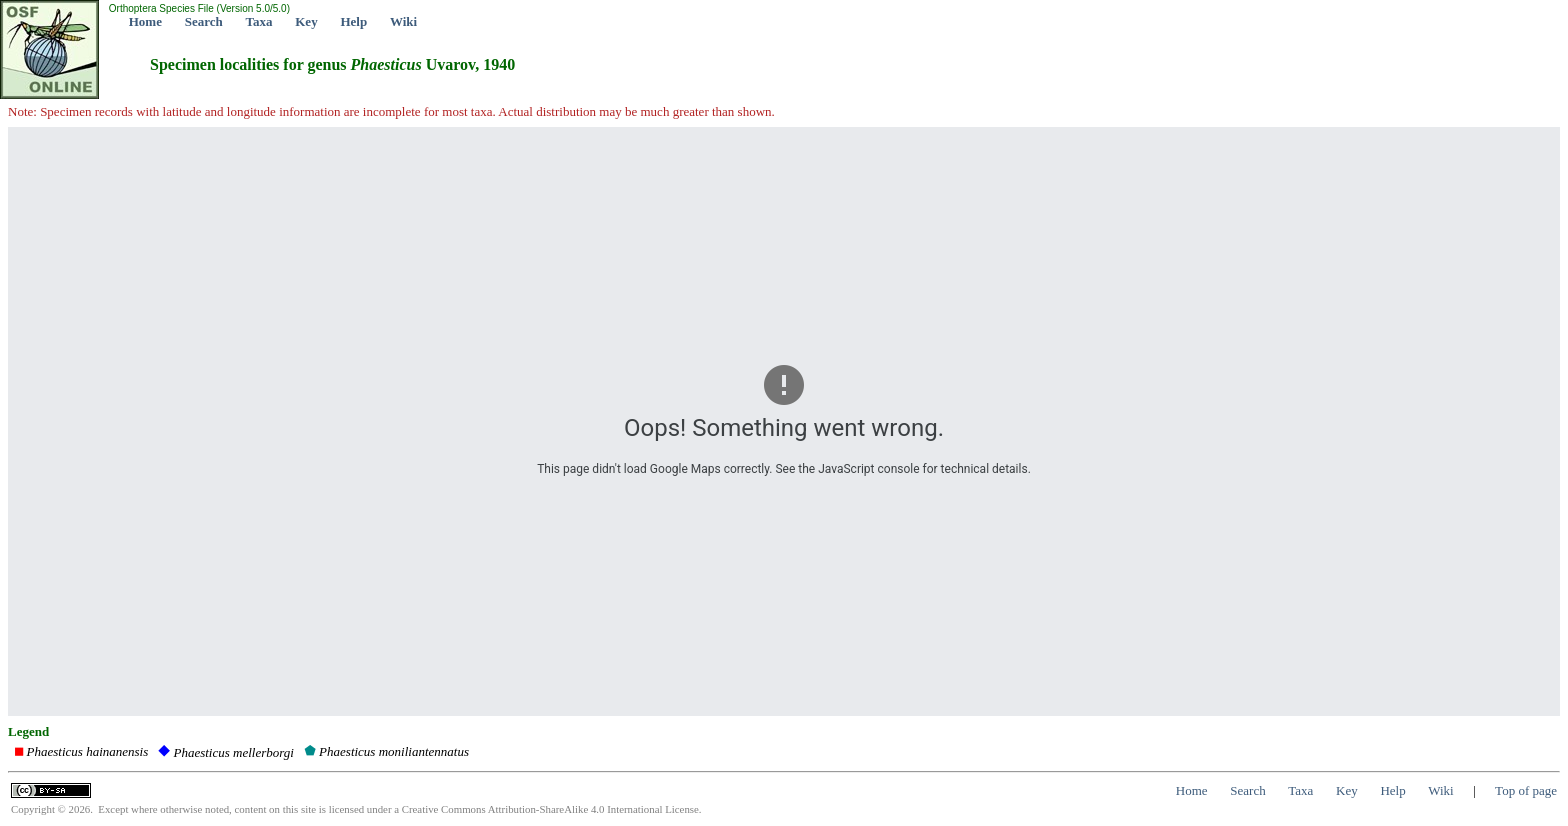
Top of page (1526, 790)
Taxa (259, 21)
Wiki (403, 21)
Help (353, 21)
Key (306, 21)
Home (145, 21)
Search (204, 21)
